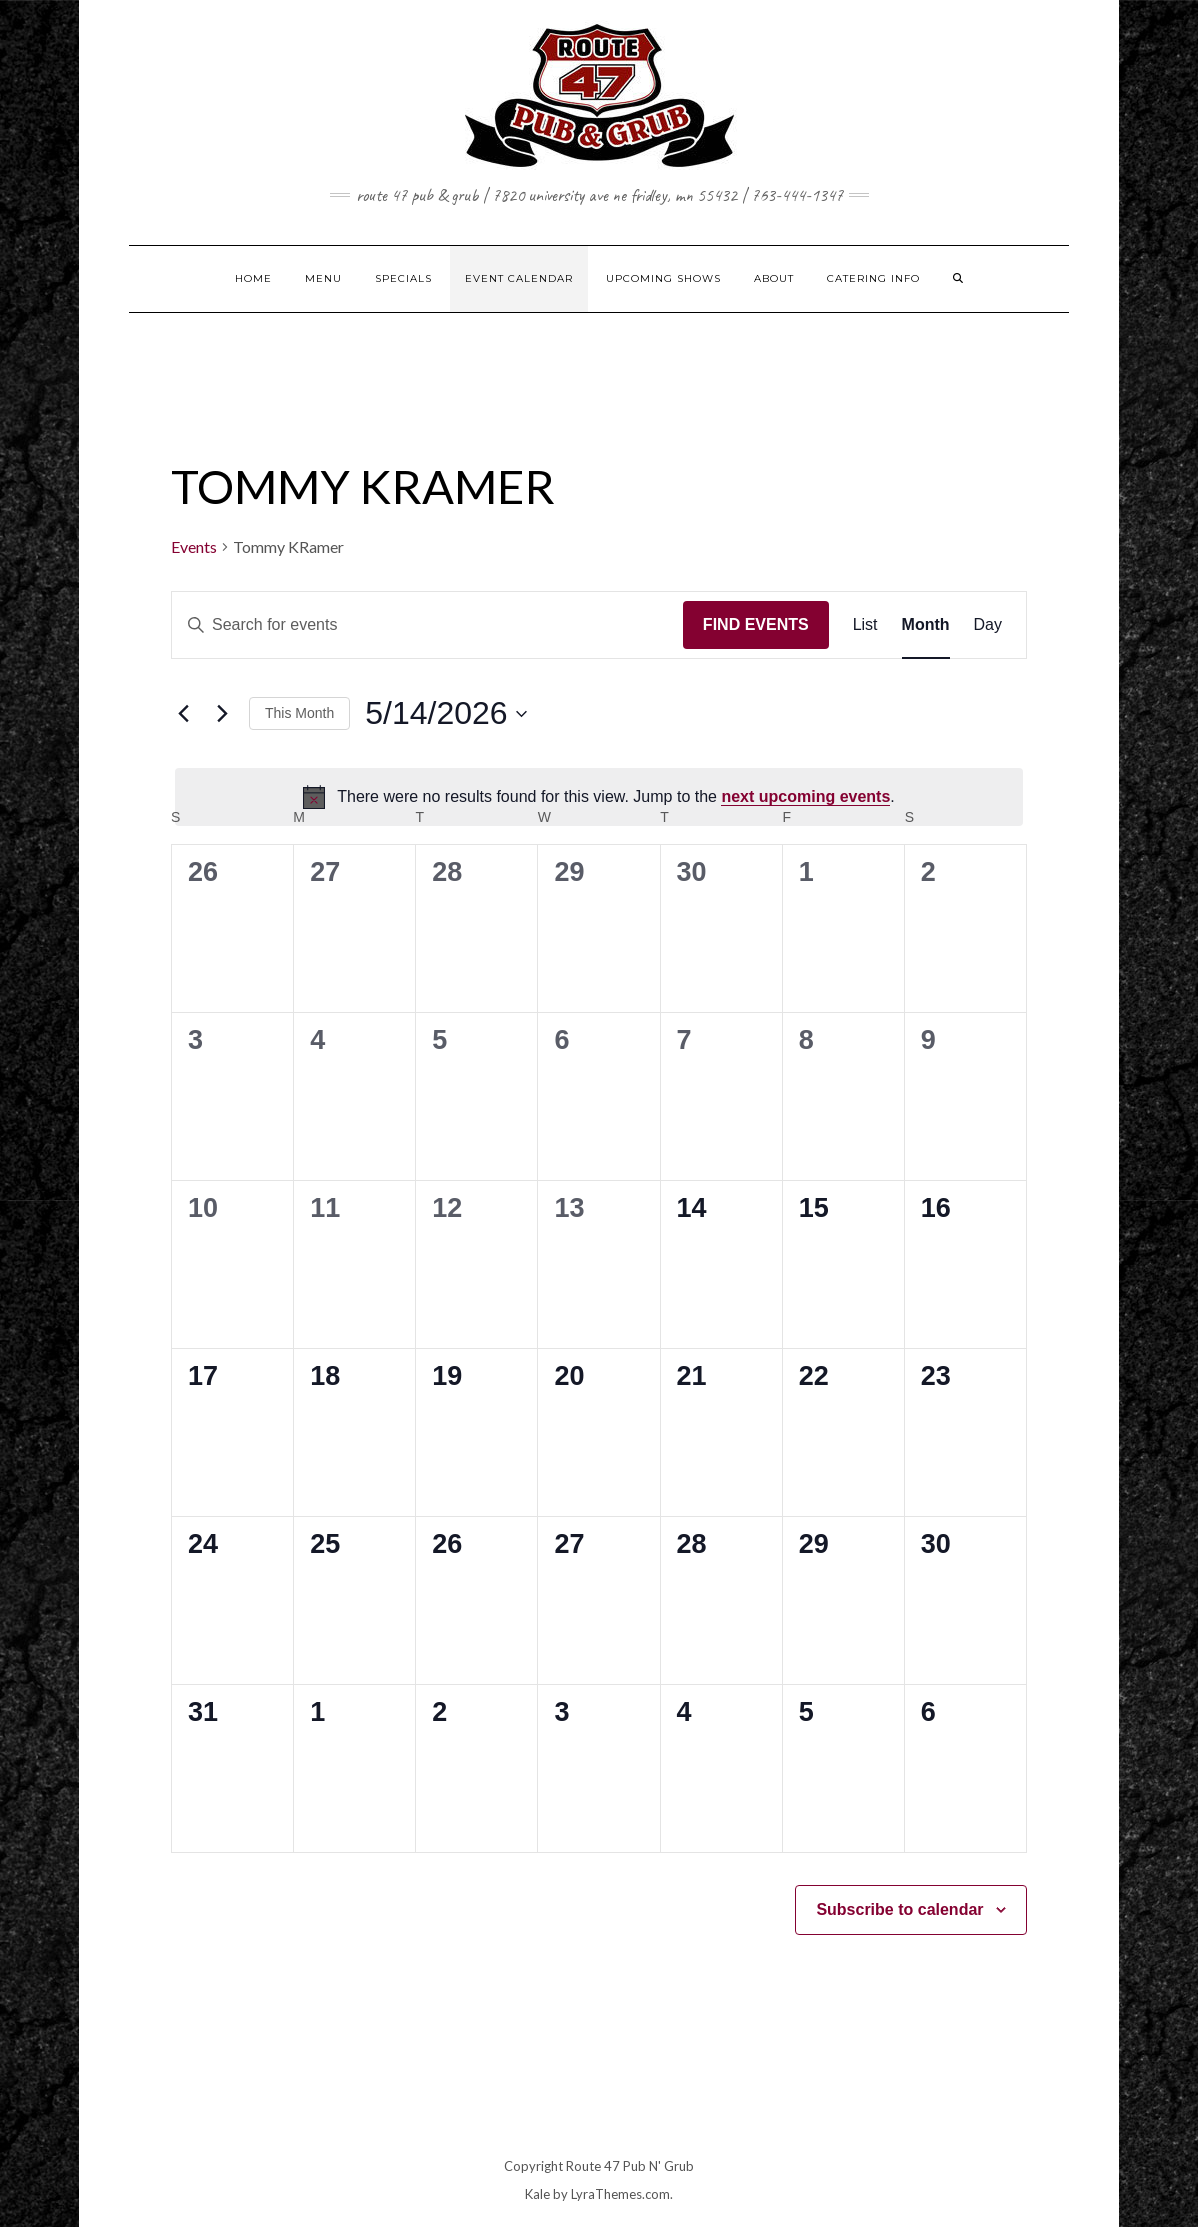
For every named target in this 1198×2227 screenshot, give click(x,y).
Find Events (756, 624)
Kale (537, 2194)
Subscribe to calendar (899, 1909)
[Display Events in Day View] (988, 625)
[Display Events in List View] (865, 625)
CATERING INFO (873, 278)
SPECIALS (403, 278)
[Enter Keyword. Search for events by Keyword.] (427, 625)
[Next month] (222, 714)
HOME (253, 278)
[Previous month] (183, 714)
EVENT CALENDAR (519, 278)
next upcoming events (805, 796)
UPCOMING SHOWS (663, 278)
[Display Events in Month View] (926, 625)
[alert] (599, 797)
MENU (323, 278)
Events (194, 546)
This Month (299, 713)
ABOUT (774, 278)
